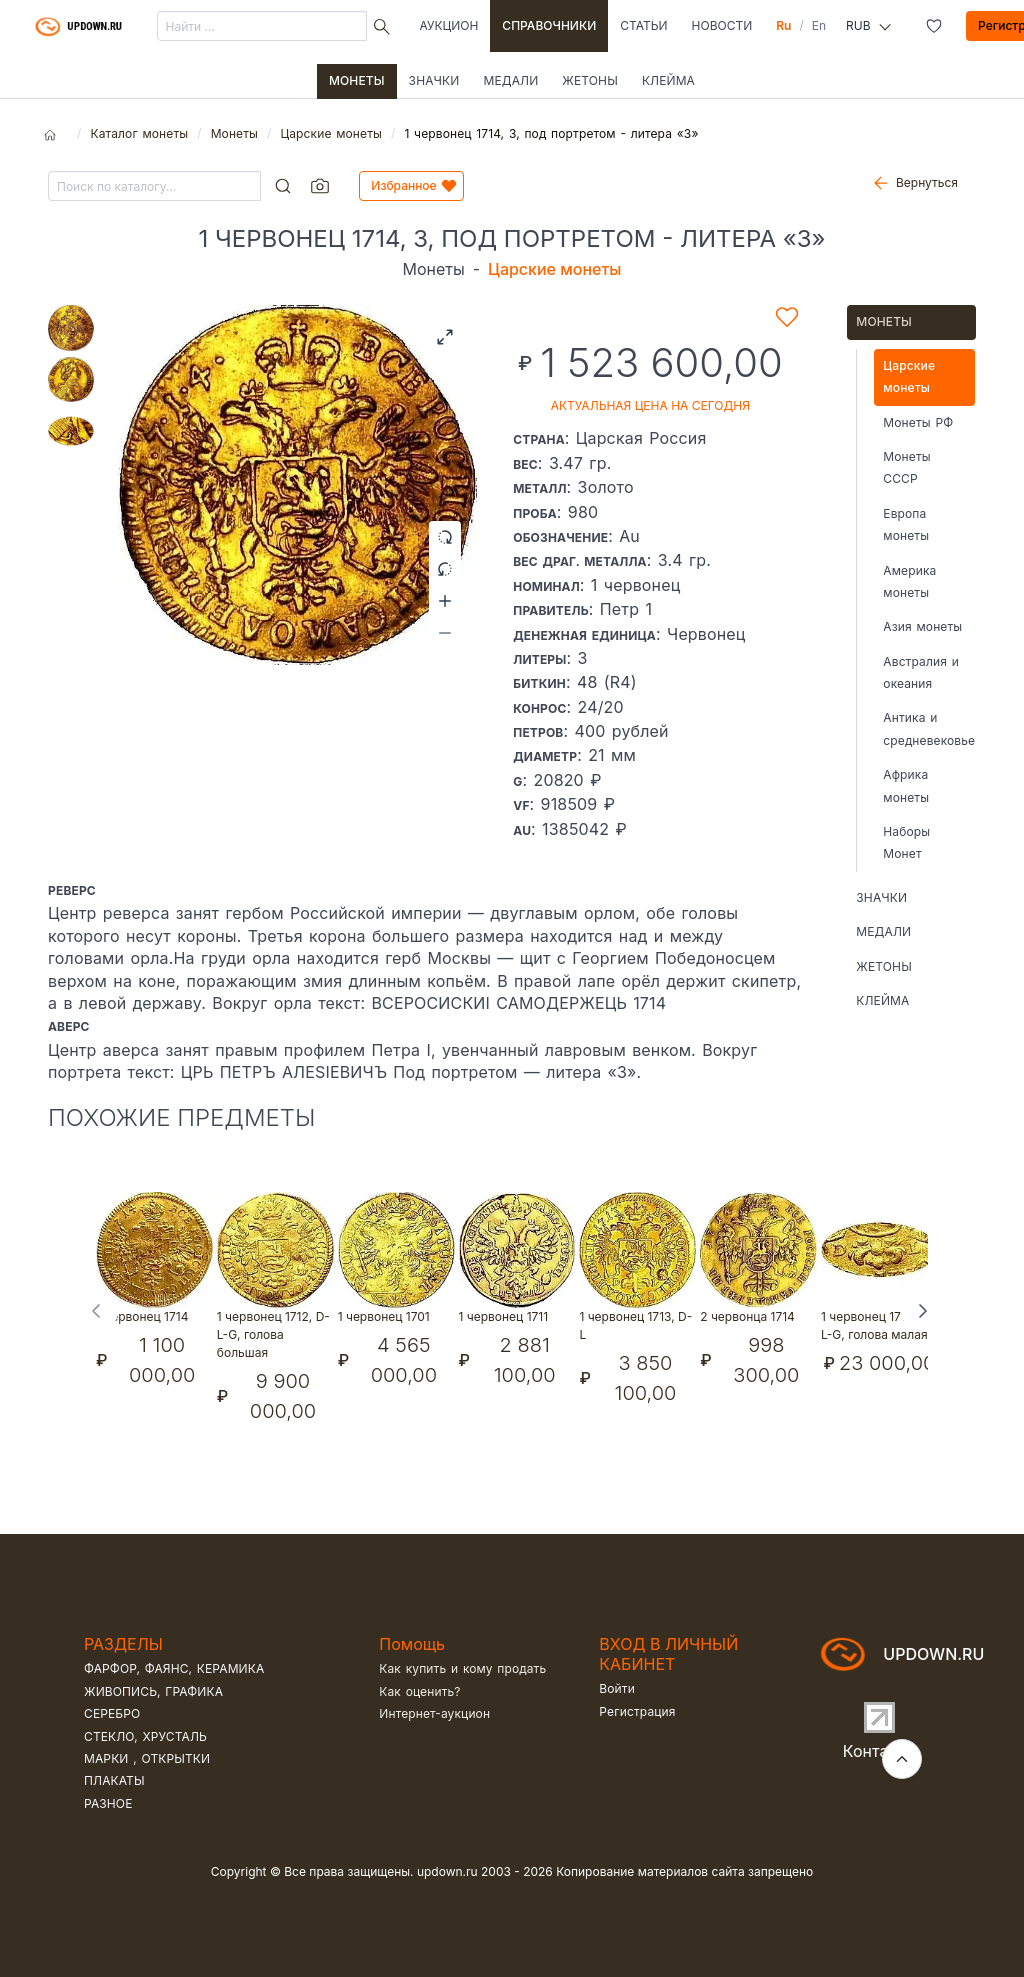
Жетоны (590, 80)
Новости (722, 25)
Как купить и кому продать (462, 1668)
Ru (783, 25)
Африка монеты (906, 785)
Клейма (668, 80)
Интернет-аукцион (434, 1713)
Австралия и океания (921, 672)
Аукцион (449, 25)
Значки (434, 80)
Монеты (357, 80)
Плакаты (114, 1780)
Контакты (880, 1751)
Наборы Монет (906, 842)
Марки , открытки (147, 1758)
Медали (510, 80)
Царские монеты (330, 133)
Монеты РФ (918, 422)
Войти (617, 1688)
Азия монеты (922, 626)
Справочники (549, 25)
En (819, 25)
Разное (108, 1803)
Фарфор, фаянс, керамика (174, 1668)
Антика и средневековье (929, 728)
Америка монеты (909, 581)
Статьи (643, 25)
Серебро (112, 1713)
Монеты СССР (906, 467)
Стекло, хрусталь (145, 1736)
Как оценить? (419, 1691)
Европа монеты (906, 524)
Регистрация (637, 1711)
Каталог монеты (139, 133)
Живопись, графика (153, 1691)
